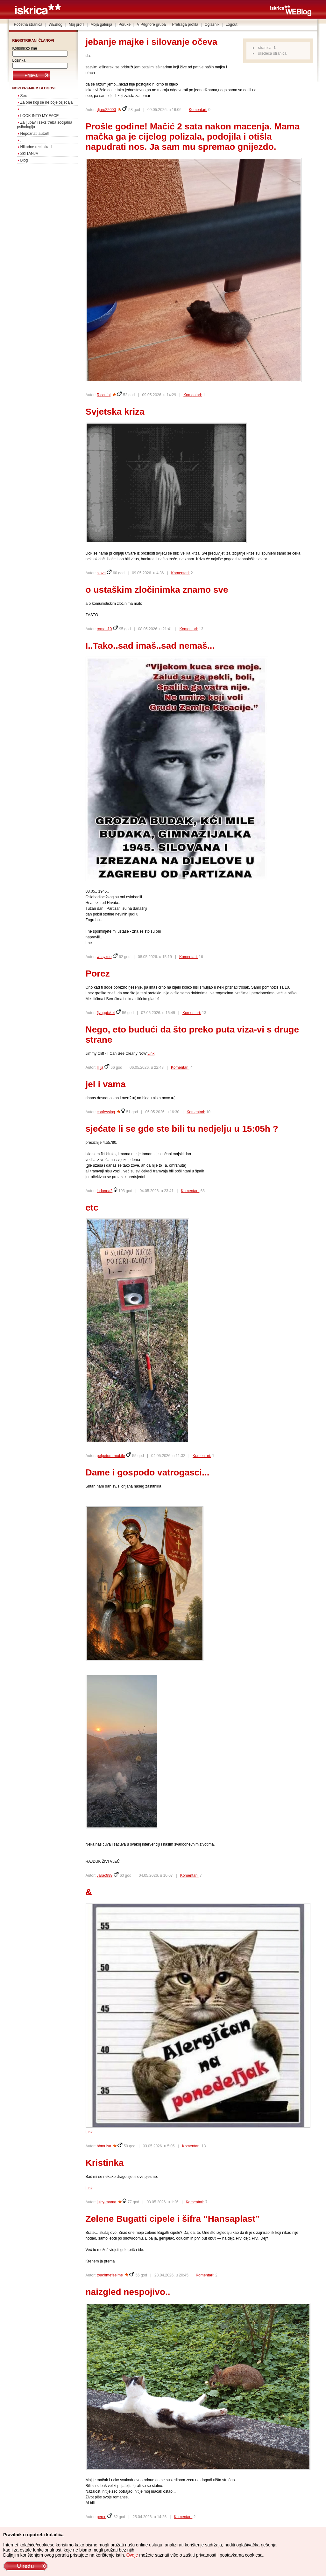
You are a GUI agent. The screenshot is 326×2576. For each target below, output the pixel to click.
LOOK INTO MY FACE (39, 116)
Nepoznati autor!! (34, 133)
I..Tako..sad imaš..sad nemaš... (150, 646)
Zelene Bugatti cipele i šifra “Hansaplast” (173, 2219)
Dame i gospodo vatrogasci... (147, 1472)
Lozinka (18, 60)
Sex (23, 95)
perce (101, 2517)
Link (150, 1053)
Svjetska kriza (115, 412)
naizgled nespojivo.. (128, 2292)
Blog (24, 160)
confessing (106, 1112)
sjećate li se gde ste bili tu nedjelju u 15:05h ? (182, 1129)
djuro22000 (106, 109)
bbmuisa (104, 2146)
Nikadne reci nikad (36, 147)
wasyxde (104, 957)
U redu (25, 2566)
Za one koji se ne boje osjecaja (46, 102)
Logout (231, 24)
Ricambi (103, 395)
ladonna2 (104, 1191)
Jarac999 (104, 1875)
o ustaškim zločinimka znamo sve (157, 590)
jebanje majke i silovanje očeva (151, 42)
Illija (100, 1067)
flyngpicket (106, 1013)
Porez (98, 973)
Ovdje (132, 2555)
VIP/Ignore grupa (151, 24)
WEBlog (55, 24)
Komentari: (198, 109)
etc (92, 1207)
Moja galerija (101, 24)
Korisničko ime (24, 48)
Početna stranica (28, 24)
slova (101, 573)
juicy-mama (106, 2202)
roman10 (104, 629)
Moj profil (76, 24)
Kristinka (105, 2163)
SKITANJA (29, 153)
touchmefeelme (110, 2275)
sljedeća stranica (272, 53)
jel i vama (106, 1084)
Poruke (124, 24)
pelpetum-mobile (111, 1456)
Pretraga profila (185, 24)
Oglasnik (211, 24)
